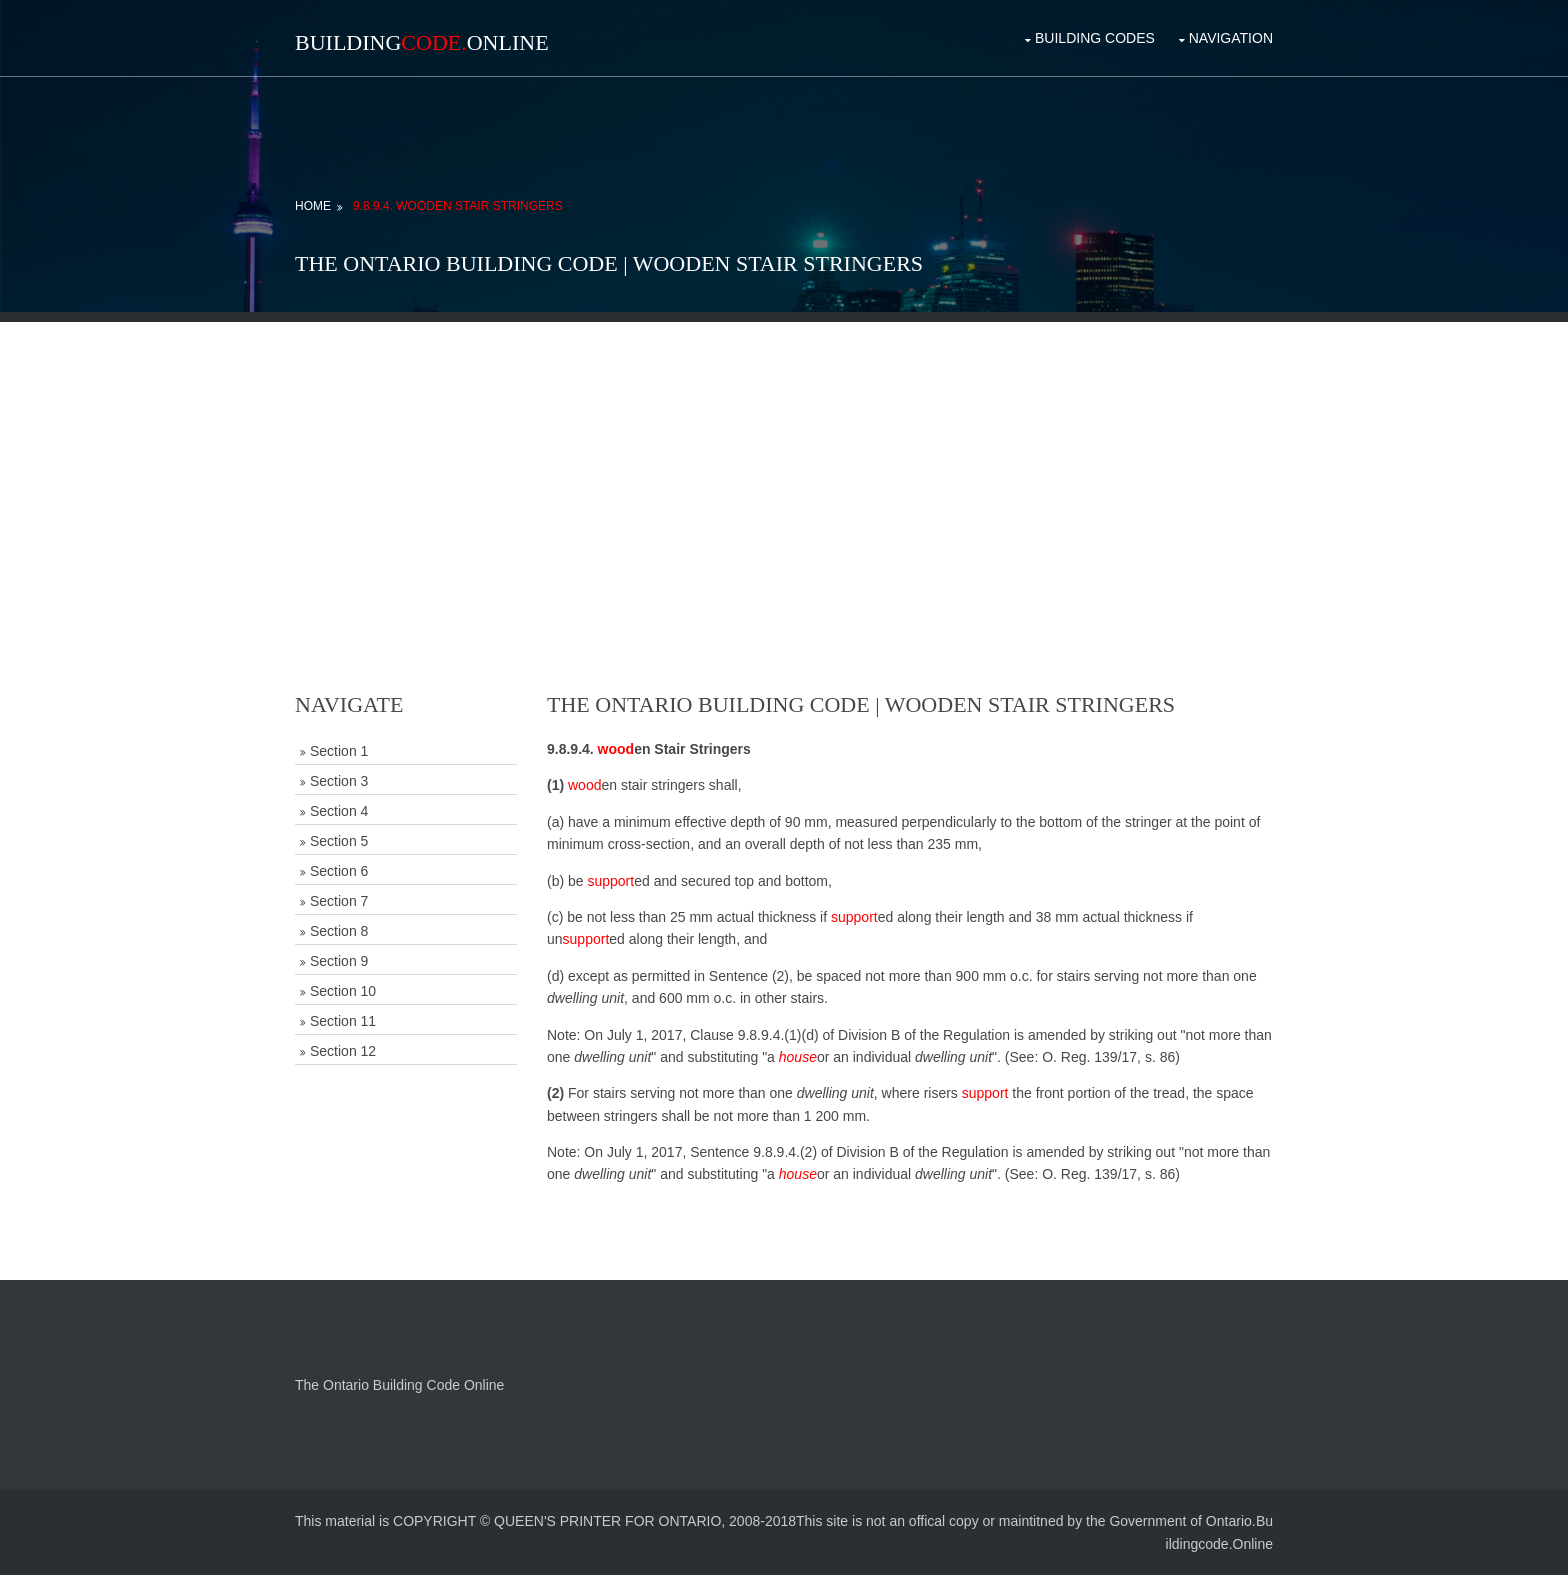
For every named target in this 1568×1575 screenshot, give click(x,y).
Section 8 (339, 931)
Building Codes (1095, 38)
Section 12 (343, 1051)
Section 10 (343, 991)
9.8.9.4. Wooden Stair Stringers (458, 206)
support (610, 881)
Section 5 (339, 841)
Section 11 (343, 1021)
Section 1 (339, 751)
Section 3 (339, 781)
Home (313, 206)
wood (616, 749)
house (798, 1057)
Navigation (1231, 38)
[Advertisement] (784, 462)
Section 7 (339, 901)
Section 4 (339, 811)
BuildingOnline (422, 42)
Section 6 (339, 871)
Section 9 (339, 961)
